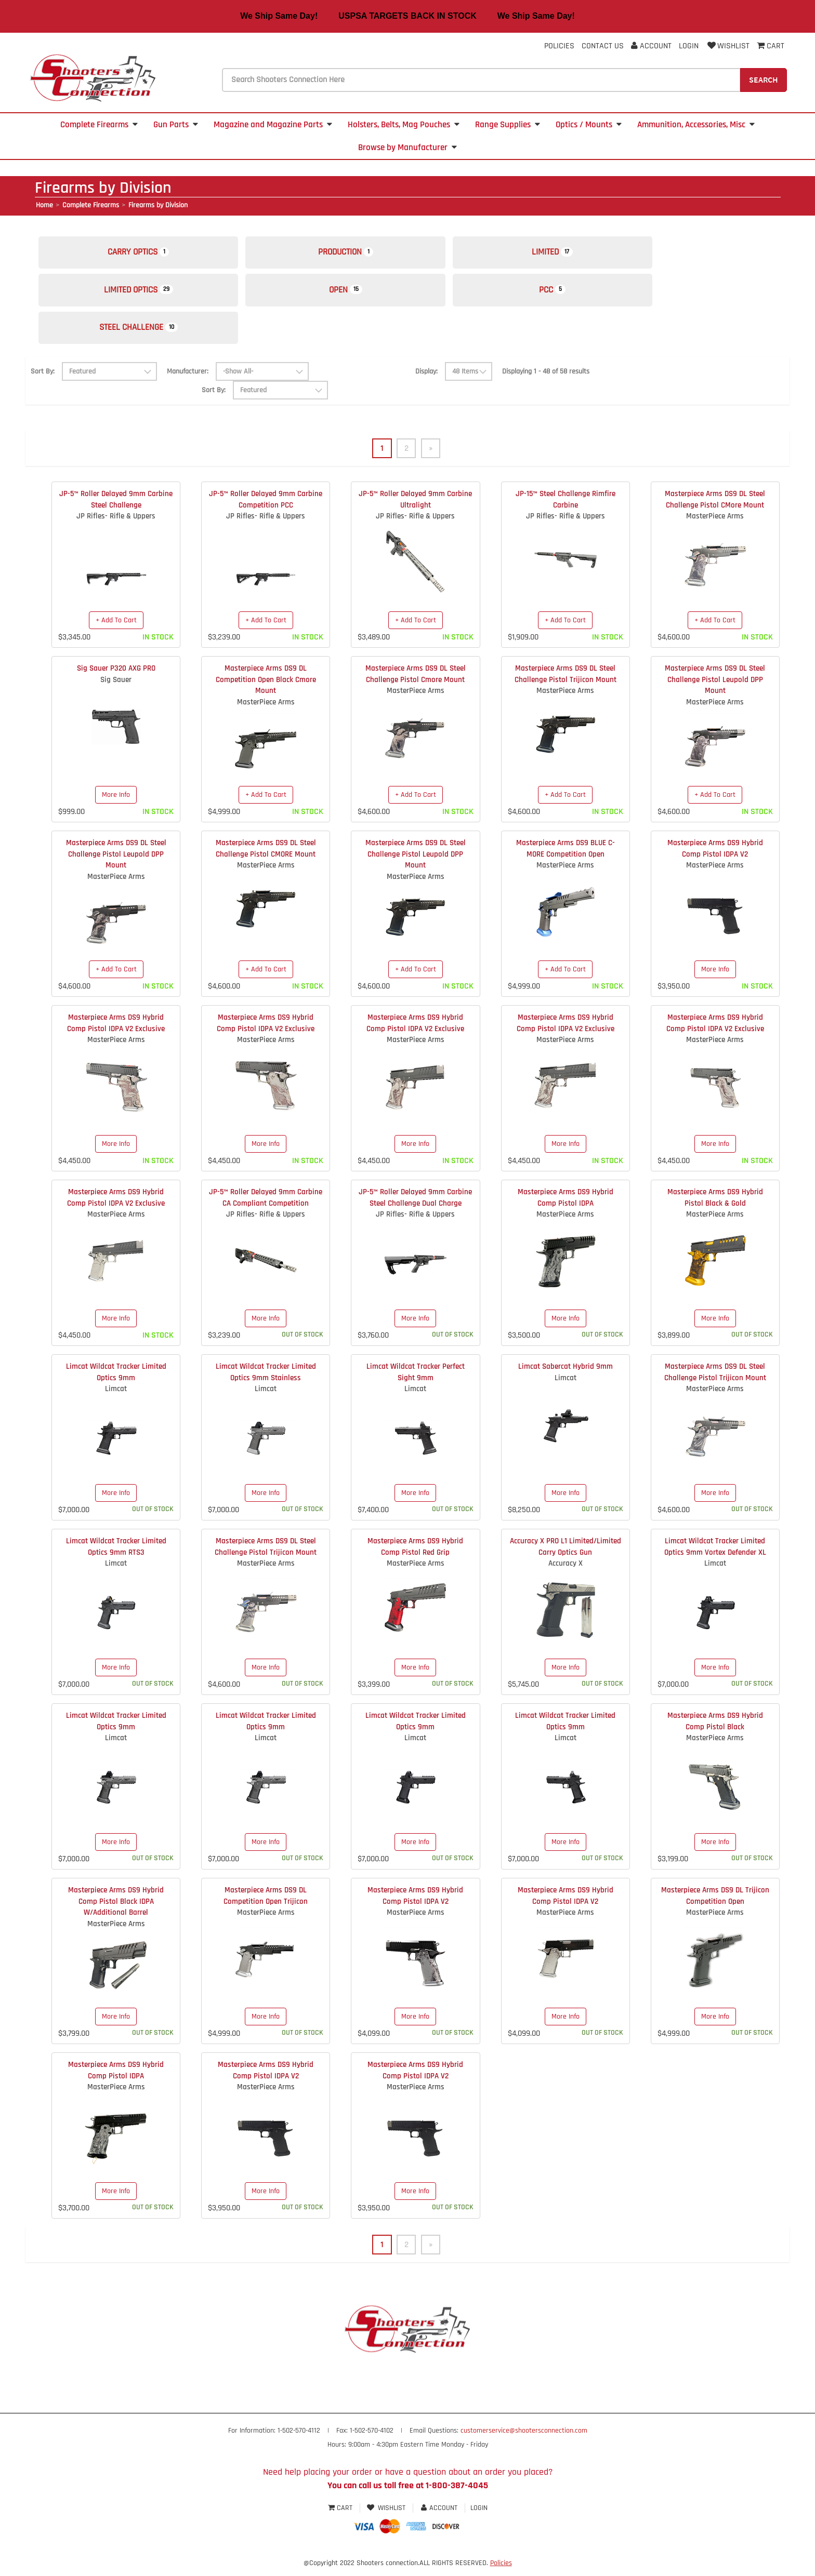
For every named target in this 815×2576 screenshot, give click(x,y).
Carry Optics (142, 254)
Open (357, 294)
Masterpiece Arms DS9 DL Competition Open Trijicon (266, 1903)
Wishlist (728, 46)
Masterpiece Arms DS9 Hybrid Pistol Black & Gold (715, 1205)
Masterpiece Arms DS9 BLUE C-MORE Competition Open (565, 856)
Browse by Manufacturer (407, 147)
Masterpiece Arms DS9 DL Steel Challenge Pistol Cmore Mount (415, 681)
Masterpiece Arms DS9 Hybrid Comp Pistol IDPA (565, 1205)
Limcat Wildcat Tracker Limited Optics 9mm (116, 1379)
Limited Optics (143, 294)
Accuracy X (565, 1571)
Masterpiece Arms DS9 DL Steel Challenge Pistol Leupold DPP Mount (715, 687)
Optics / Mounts (589, 124)
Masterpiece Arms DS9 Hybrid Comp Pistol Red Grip (415, 1554)
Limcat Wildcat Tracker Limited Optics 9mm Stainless (266, 1379)
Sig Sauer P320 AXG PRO (116, 676)
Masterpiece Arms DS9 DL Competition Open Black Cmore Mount (266, 687)
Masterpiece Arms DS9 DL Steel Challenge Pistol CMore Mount (715, 507)
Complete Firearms (99, 124)
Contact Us (603, 46)
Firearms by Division (158, 205)
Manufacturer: (187, 378)
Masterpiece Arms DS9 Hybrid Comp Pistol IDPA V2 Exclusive (116, 1030)
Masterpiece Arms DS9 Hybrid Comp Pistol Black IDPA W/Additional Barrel (116, 1909)
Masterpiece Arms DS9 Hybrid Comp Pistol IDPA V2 (715, 856)
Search (763, 79)
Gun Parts (175, 124)
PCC (573, 294)
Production (357, 254)
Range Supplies (507, 124)
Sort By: (43, 378)
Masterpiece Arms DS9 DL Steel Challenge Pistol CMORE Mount (266, 856)
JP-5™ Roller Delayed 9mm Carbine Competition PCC (265, 507)
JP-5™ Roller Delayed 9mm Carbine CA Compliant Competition (265, 1205)
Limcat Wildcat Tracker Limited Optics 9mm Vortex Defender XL (715, 1554)
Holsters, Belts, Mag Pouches (403, 124)
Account (651, 46)
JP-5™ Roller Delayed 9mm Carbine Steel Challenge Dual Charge (415, 1205)
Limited (573, 254)
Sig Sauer (116, 687)
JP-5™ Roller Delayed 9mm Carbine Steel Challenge (116, 507)
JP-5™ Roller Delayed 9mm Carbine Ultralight (415, 507)
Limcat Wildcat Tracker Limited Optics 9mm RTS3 (116, 1554)
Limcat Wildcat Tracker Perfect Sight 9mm (415, 1379)
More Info (116, 802)
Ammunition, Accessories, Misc (696, 124)
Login (689, 46)
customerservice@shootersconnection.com (524, 2439)
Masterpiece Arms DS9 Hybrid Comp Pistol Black (715, 1728)
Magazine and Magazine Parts (273, 124)
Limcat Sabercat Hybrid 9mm (565, 1374)
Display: (426, 378)
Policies (559, 46)
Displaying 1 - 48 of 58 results (545, 378)
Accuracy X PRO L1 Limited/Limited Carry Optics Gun (565, 1554)
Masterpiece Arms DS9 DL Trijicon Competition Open (715, 1903)
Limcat (116, 1397)
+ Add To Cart (116, 627)
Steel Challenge (142, 334)
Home (44, 205)
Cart (341, 2515)
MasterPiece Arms (715, 524)
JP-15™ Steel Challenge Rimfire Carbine (565, 507)
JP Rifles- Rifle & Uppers (115, 524)
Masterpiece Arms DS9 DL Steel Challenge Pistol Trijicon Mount (565, 681)
